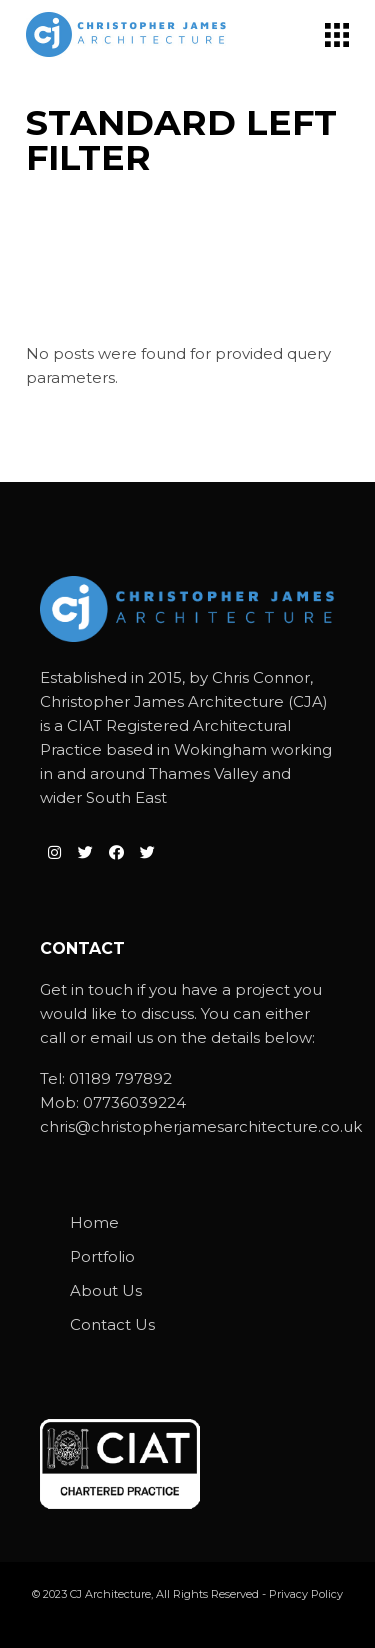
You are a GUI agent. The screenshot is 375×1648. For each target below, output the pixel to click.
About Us (106, 1290)
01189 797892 (120, 1078)
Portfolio (102, 1256)
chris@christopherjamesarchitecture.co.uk (201, 1126)
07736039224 (134, 1102)
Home (94, 1222)
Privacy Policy (306, 1594)
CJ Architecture (110, 1594)
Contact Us (112, 1324)
